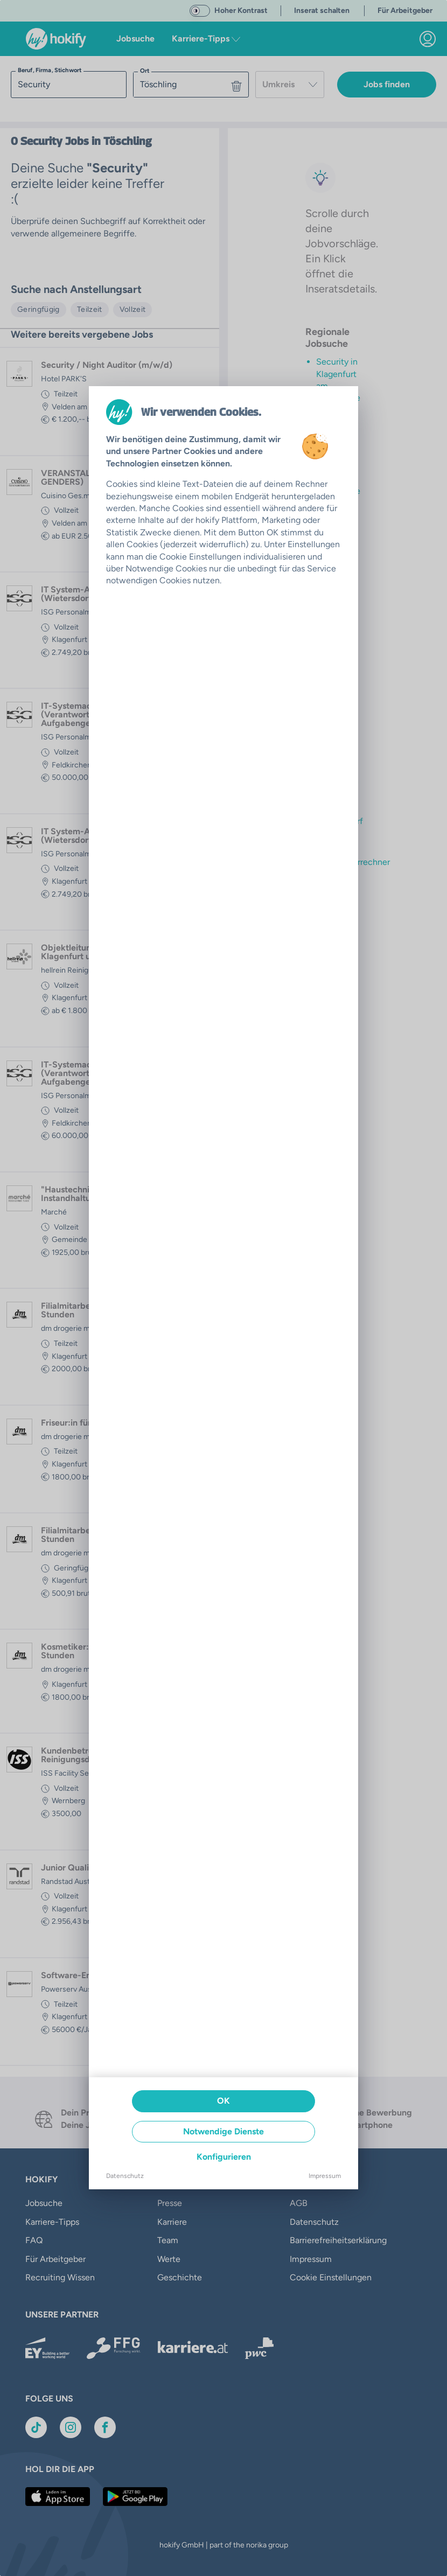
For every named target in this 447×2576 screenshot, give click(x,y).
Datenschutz (125, 2176)
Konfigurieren (224, 2157)
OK (223, 2101)
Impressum (325, 2176)
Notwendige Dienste (223, 2131)
